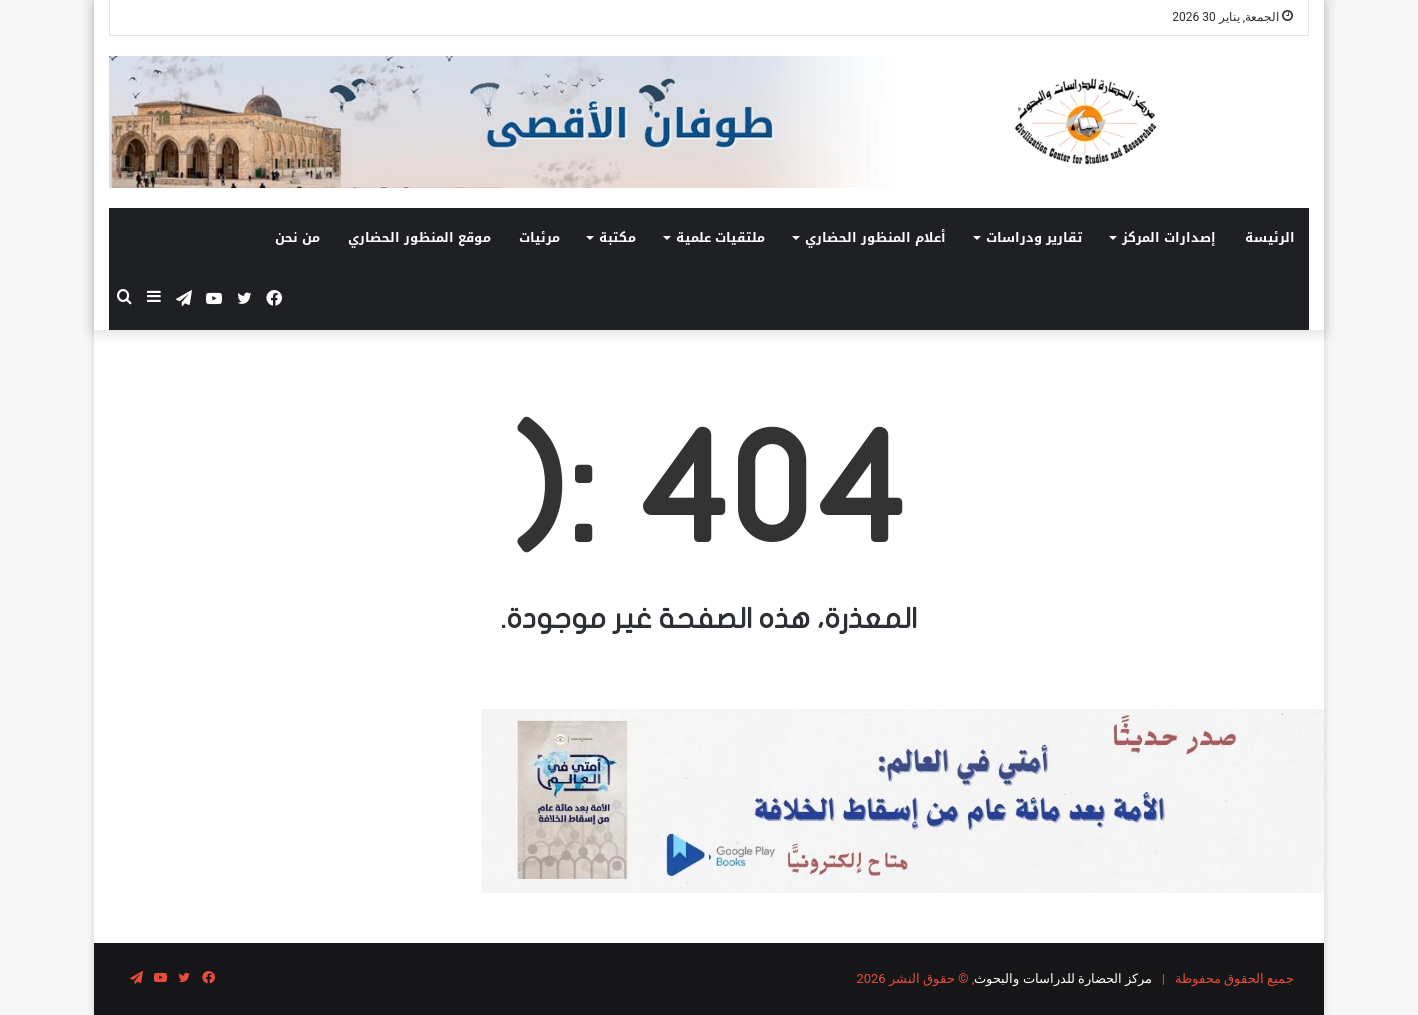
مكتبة (617, 237)
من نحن (297, 237)
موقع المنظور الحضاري (419, 237)
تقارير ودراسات (1034, 237)
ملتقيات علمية (720, 237)
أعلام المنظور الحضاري (875, 237)
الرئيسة (1270, 237)
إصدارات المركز (1169, 237)
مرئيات (539, 237)
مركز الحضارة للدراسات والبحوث (1063, 978)
